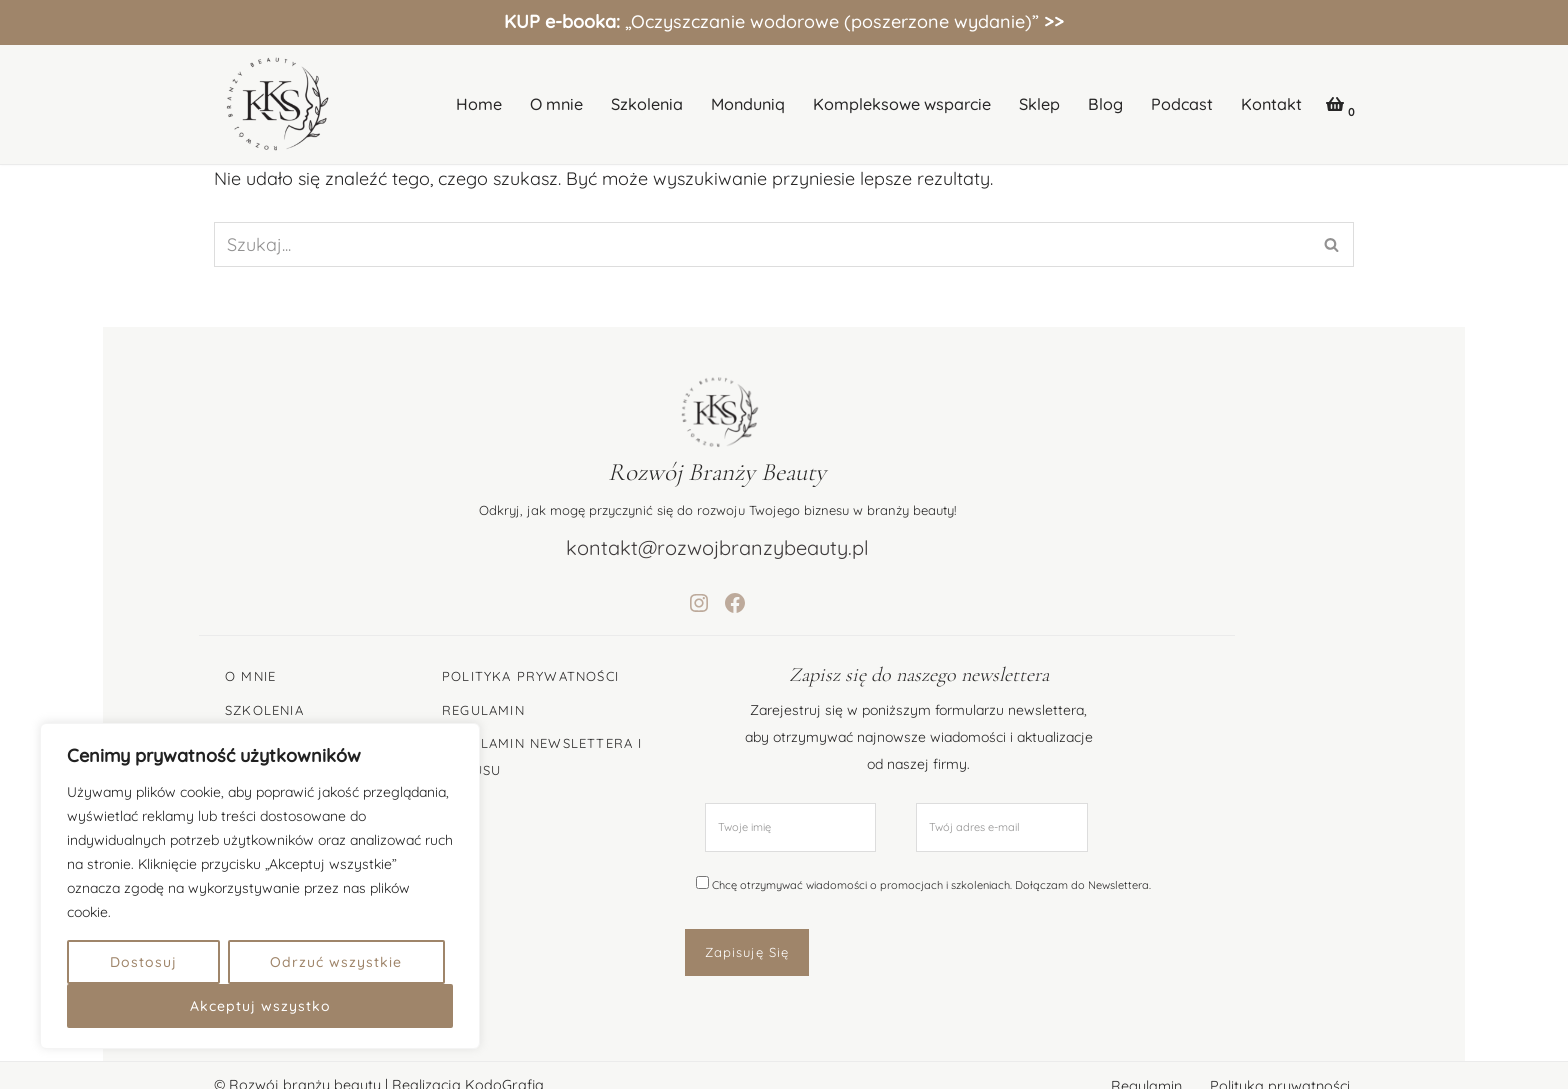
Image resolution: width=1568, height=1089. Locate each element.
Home (479, 104)
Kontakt (1271, 104)
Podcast (1182, 104)
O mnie (556, 104)
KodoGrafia (504, 1063)
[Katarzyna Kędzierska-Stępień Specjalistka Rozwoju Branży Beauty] (274, 104)
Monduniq (748, 104)
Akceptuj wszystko (260, 1006)
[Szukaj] (761, 244)
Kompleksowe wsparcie (902, 104)
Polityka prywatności (1280, 1064)
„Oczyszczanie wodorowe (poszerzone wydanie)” (784, 21)
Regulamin (1146, 1064)
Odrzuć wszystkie (336, 962)
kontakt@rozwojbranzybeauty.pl (784, 547)
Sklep (1039, 104)
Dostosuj (143, 962)
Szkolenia (647, 104)
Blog (1105, 104)
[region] (260, 886)
